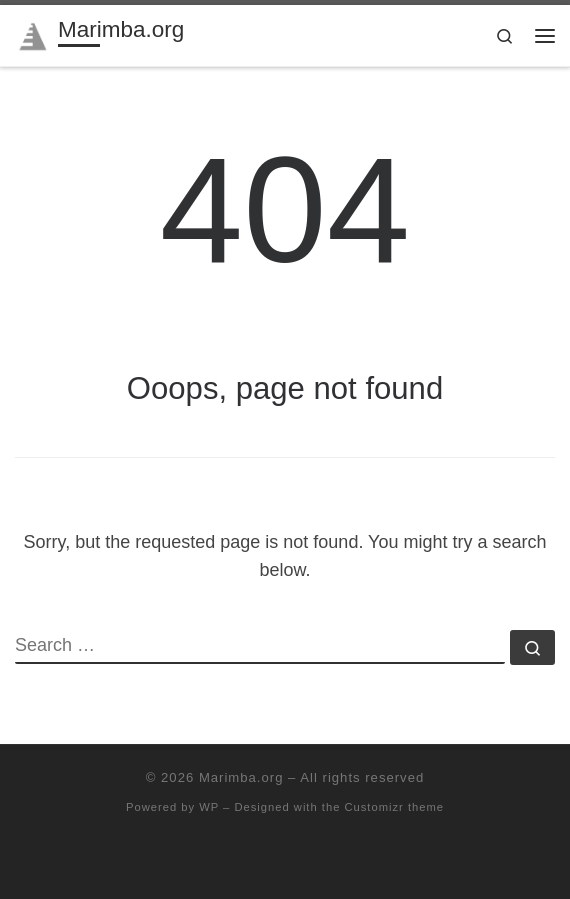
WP (209, 807)
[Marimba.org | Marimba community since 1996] (33, 33)
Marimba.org (241, 777)
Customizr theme (394, 807)
